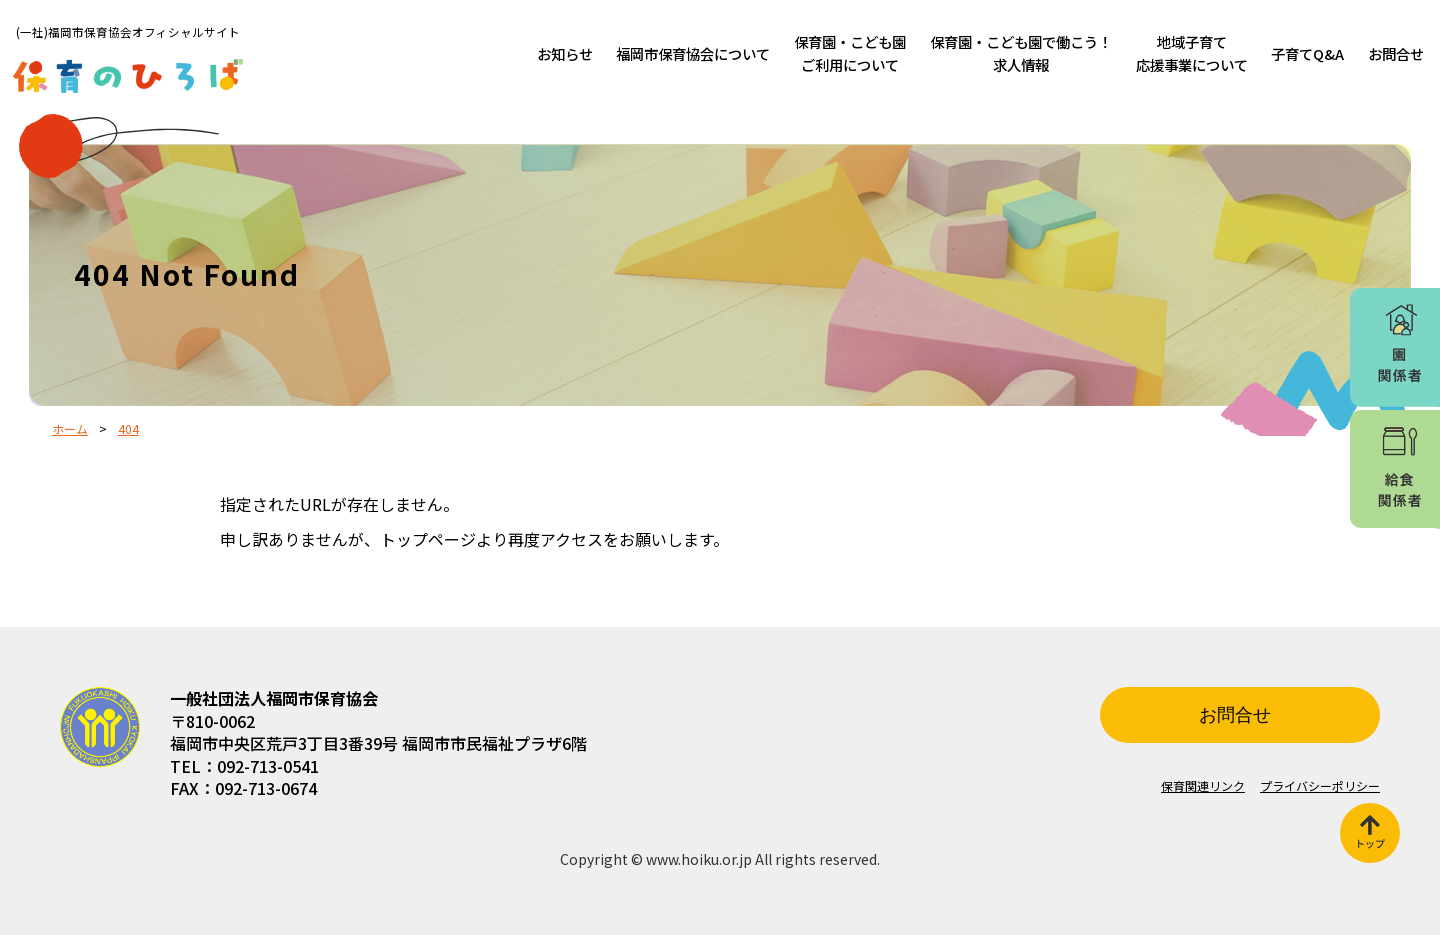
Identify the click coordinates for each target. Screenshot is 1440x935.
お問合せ (1396, 53)
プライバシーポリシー (1320, 785)
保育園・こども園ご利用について (850, 53)
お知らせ (565, 53)
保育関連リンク (1203, 785)
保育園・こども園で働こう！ (1021, 53)
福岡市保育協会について (693, 53)
